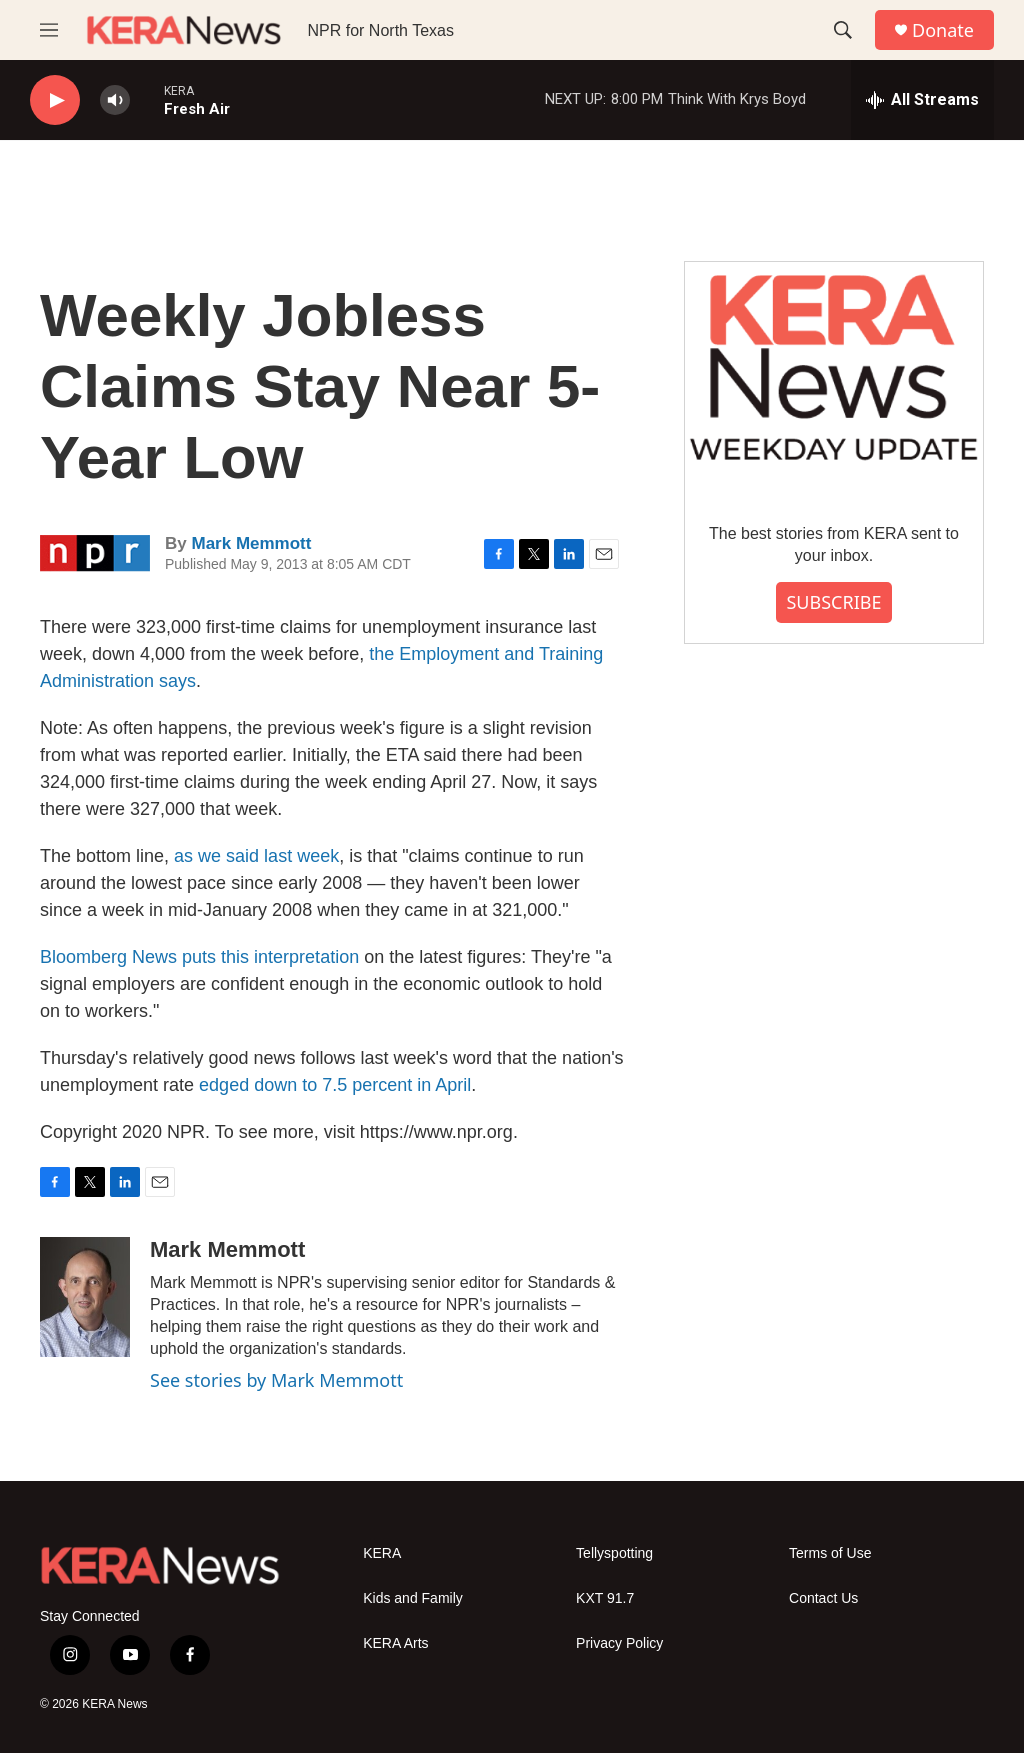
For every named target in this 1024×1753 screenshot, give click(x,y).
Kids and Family (413, 1598)
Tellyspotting (614, 1553)
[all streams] (922, 100)
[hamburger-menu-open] (49, 30)
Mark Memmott (251, 543)
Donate (943, 30)
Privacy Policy (619, 1643)
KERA (382, 1553)
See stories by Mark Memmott (276, 1380)
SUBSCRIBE (833, 602)
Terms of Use (830, 1553)
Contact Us (823, 1598)
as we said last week (256, 856)
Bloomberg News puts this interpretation (199, 957)
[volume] (115, 100)
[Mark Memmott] (85, 1297)
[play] (55, 100)
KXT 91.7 (605, 1598)
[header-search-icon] (843, 30)
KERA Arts (395, 1643)
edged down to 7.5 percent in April (335, 1085)
